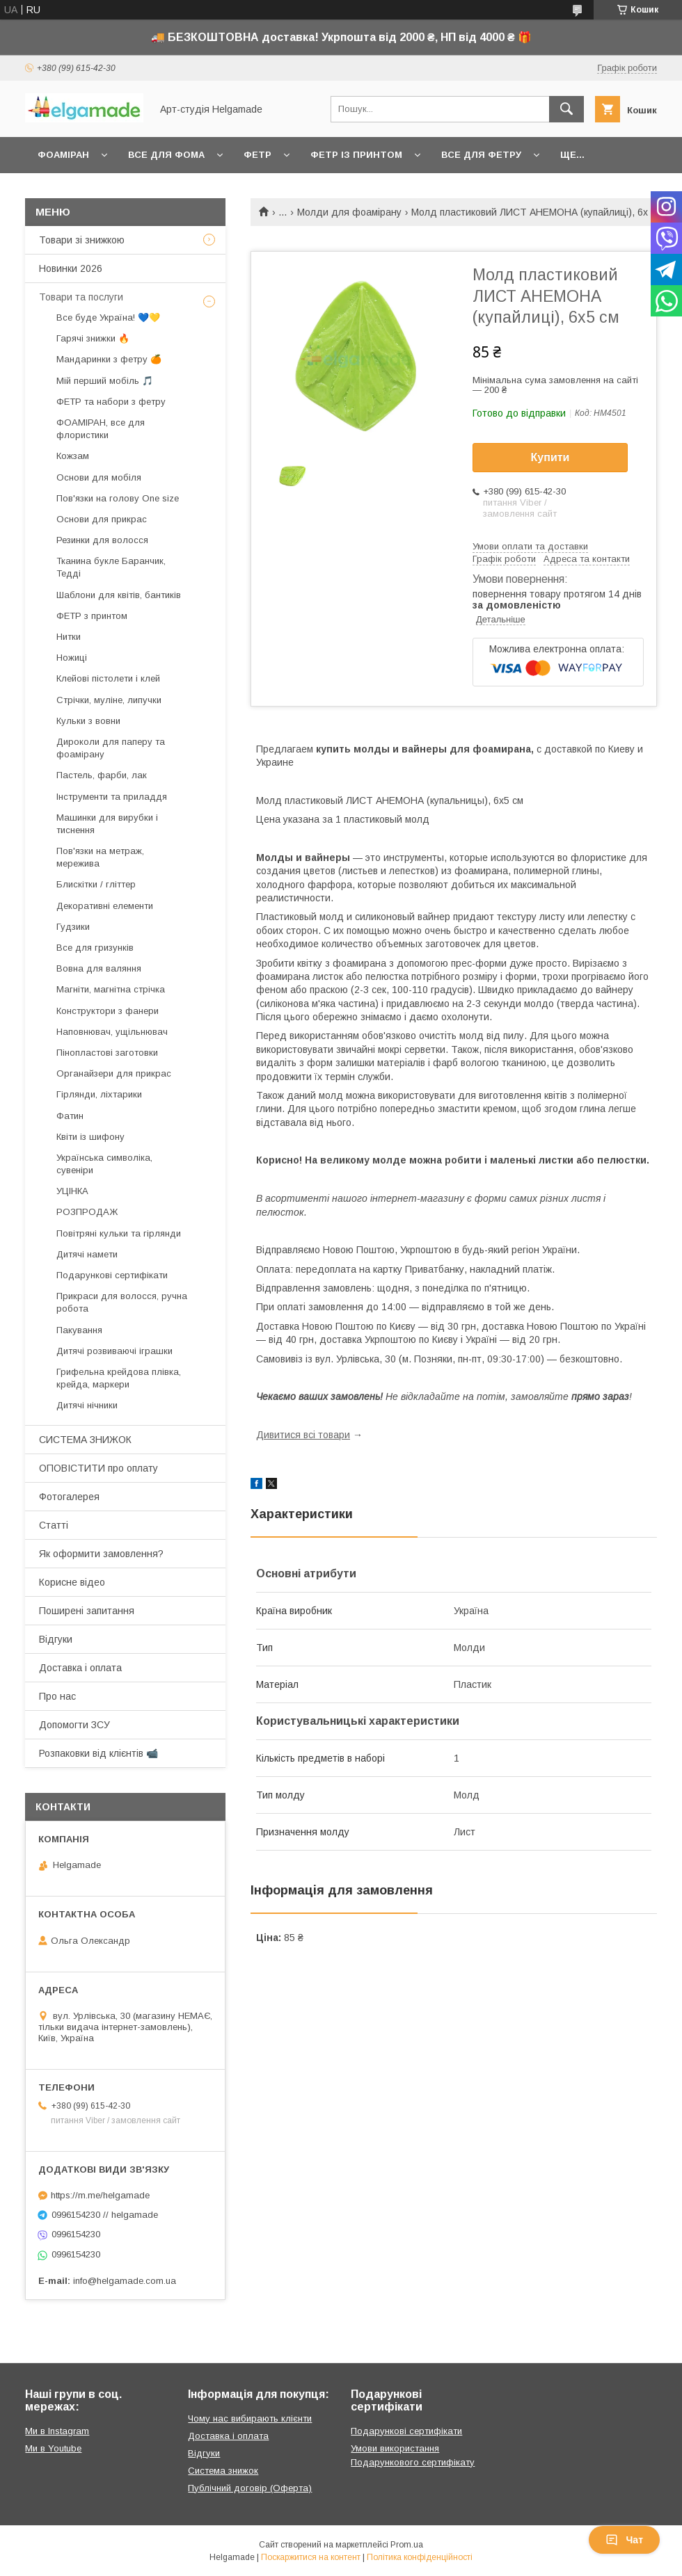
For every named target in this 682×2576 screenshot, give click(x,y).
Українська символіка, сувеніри (104, 1163)
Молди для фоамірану (349, 212)
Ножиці (71, 657)
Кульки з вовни (88, 721)
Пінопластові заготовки (107, 1052)
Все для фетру (481, 155)
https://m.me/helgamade (100, 2195)
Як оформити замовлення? (101, 1553)
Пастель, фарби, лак (101, 775)
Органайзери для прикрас (113, 1073)
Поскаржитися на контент (310, 2557)
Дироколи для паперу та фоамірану (110, 747)
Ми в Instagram (57, 2431)
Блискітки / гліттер (96, 884)
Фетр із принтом (356, 155)
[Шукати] (566, 109)
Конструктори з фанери (107, 1011)
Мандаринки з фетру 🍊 (108, 359)
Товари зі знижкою (82, 239)
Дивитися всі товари (303, 1434)
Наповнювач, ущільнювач (112, 1032)
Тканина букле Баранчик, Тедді (111, 567)
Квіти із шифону (90, 1137)
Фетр (257, 155)
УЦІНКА (72, 1191)
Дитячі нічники (87, 1405)
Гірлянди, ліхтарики (99, 1094)
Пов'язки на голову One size (117, 498)
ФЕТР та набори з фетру (111, 401)
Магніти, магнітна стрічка (110, 989)
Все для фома (166, 155)
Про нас (57, 1696)
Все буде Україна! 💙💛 (108, 317)
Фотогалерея (69, 1496)
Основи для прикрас (101, 519)
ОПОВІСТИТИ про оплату (98, 1468)
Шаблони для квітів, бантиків (118, 595)
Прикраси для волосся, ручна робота (121, 1302)
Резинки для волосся (102, 540)
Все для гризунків (95, 947)
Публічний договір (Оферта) (250, 2488)
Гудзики (73, 926)
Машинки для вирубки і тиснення (107, 823)
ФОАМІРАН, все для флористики (100, 428)
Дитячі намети (87, 1254)
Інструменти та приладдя (111, 796)
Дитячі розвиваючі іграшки (114, 1351)
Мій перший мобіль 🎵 (104, 381)
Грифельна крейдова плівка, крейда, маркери (118, 1378)
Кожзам (72, 456)
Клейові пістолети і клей (108, 678)
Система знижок (223, 2470)
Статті (53, 1525)
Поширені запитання (86, 1610)
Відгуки (55, 1639)
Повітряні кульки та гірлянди (118, 1233)
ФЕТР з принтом (91, 616)
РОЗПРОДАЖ (87, 1212)
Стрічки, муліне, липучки (108, 700)
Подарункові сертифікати (112, 1275)
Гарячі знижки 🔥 (92, 338)
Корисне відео (72, 1582)
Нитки (68, 636)
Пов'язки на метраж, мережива (100, 857)
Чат (624, 2540)
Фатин (70, 1116)
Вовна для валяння (98, 968)
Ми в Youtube (53, 2448)
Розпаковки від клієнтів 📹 (98, 1753)
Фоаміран (63, 155)
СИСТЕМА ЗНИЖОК (85, 1439)
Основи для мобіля (98, 477)
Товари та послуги (81, 297)
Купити (550, 457)
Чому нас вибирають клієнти (250, 2418)
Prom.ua (406, 2545)
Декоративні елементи (104, 906)
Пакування (79, 1330)
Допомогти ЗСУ (74, 1724)
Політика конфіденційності (420, 2557)
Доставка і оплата (80, 1667)
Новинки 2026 (70, 268)
